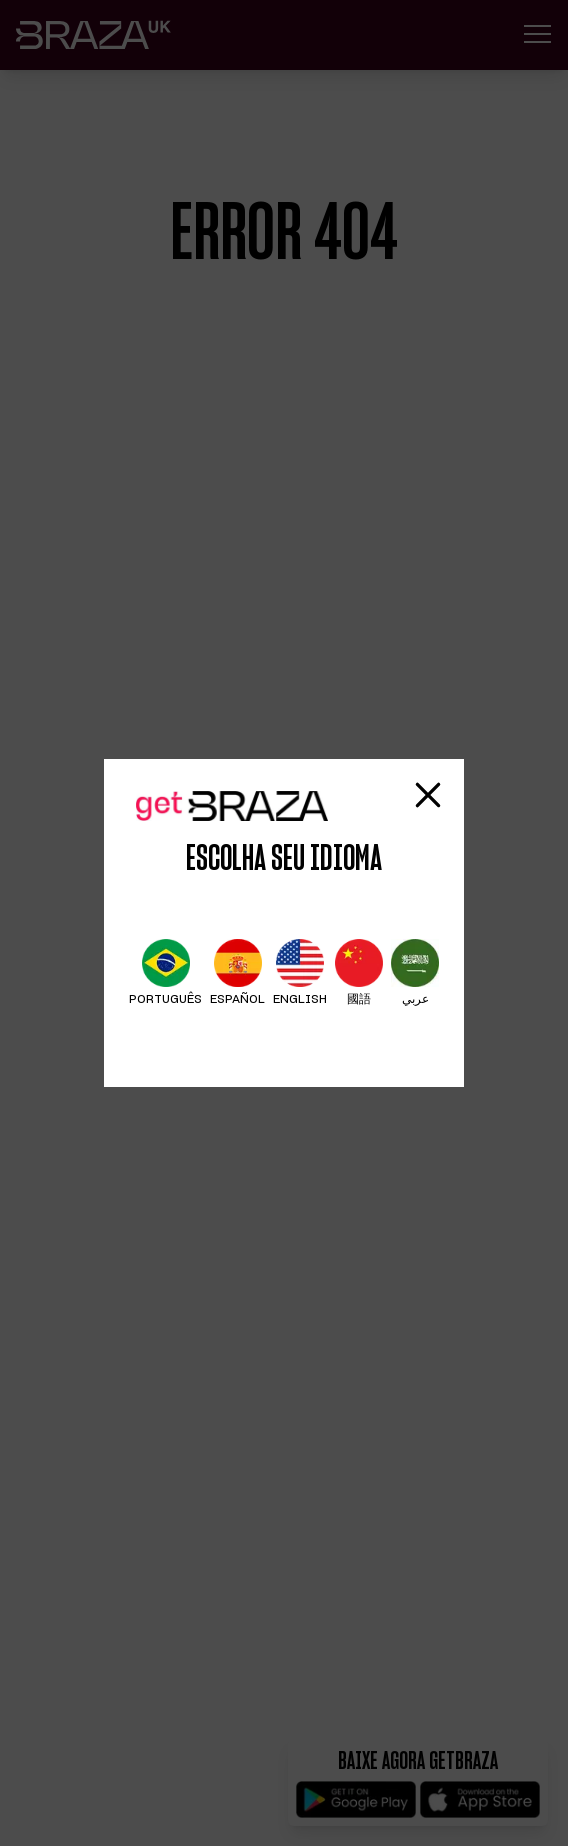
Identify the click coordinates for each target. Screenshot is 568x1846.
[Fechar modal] (428, 795)
